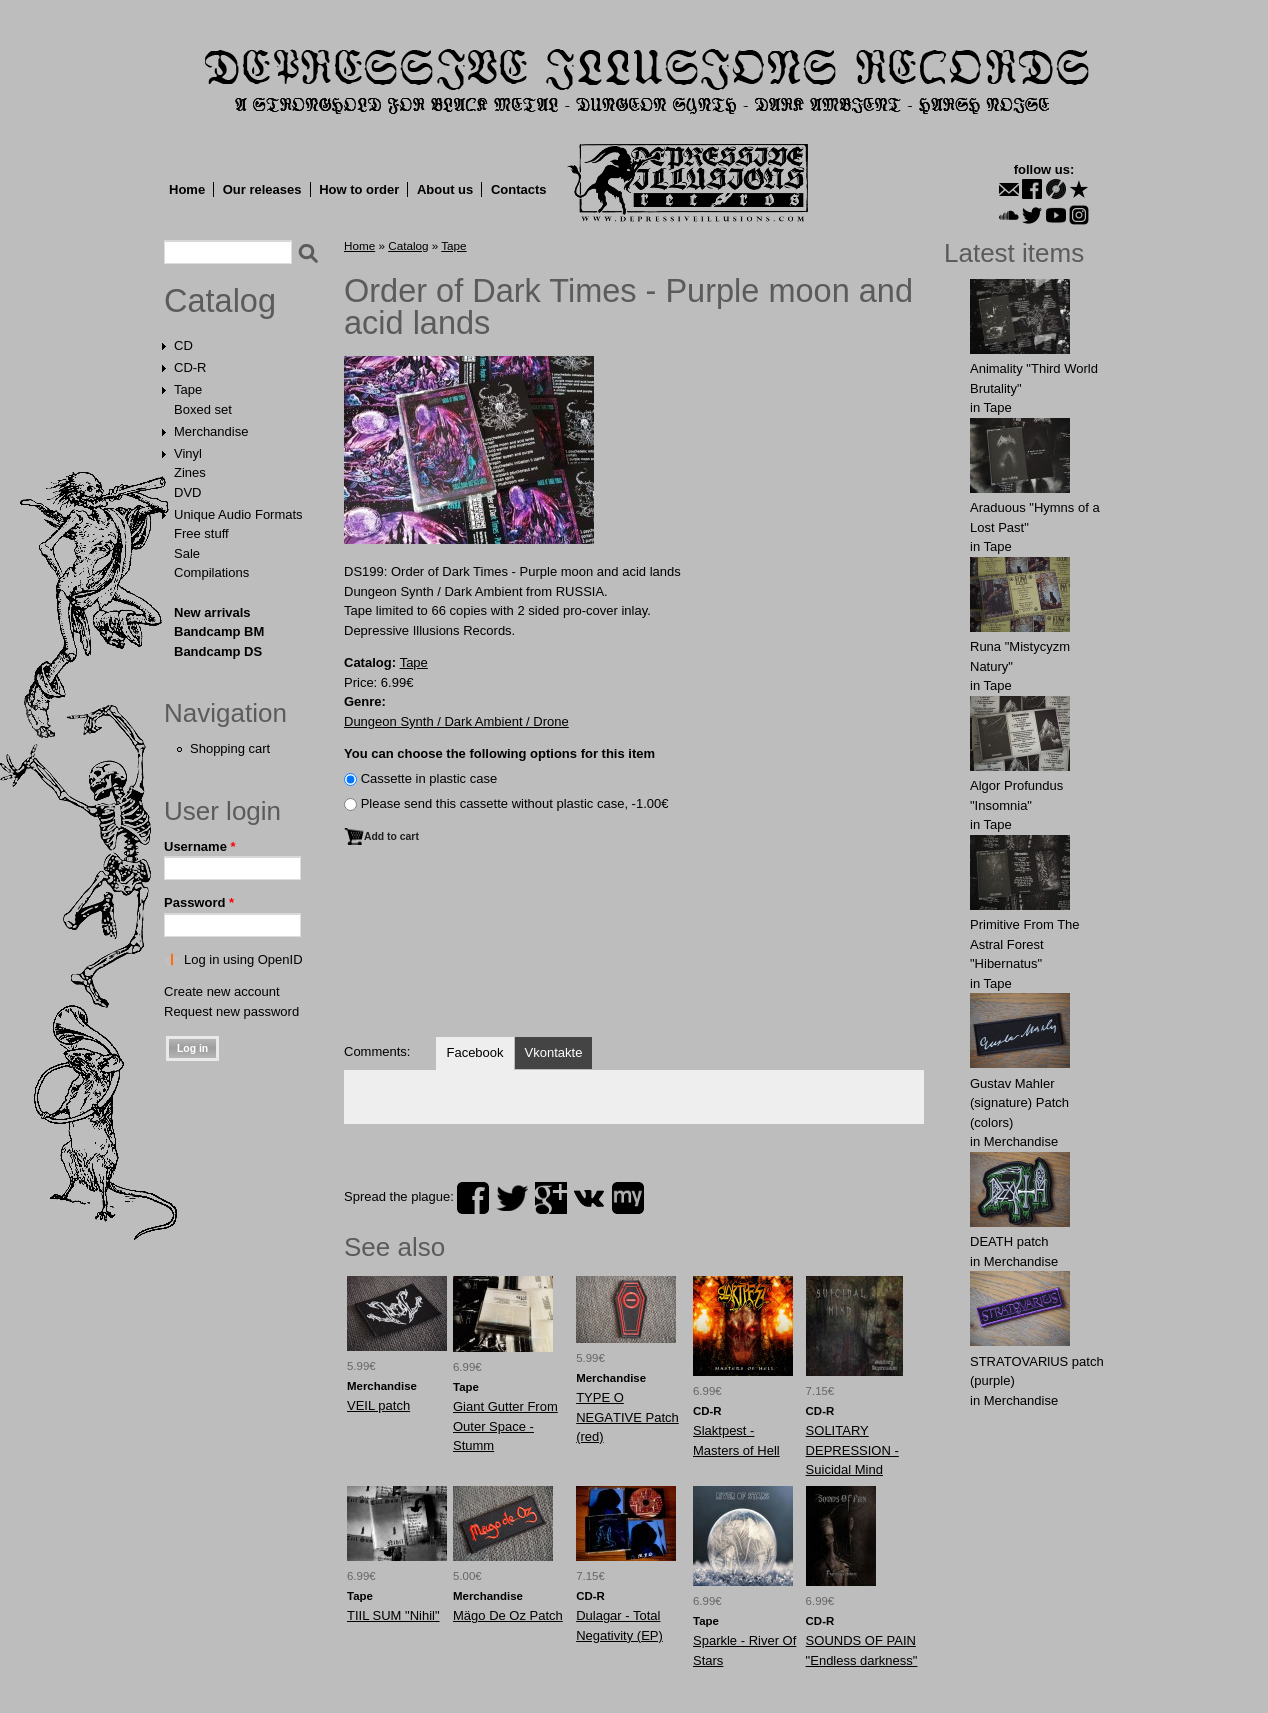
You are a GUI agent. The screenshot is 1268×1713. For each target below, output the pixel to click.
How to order (359, 189)
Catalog (220, 301)
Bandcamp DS (218, 651)
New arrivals (212, 612)
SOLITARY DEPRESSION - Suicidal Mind (852, 1450)
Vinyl (188, 453)
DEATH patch (1009, 1241)
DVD (187, 492)
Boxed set (203, 409)
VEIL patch (378, 1405)
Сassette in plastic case (429, 778)
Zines (190, 472)
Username (200, 846)
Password (199, 902)
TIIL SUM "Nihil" (393, 1615)
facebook (473, 1198)
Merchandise (211, 431)
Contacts (519, 189)
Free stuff (201, 533)
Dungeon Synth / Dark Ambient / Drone (456, 721)
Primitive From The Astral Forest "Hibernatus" (1025, 944)
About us (445, 189)
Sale (187, 553)
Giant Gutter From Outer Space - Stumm (505, 1426)
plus (551, 1198)
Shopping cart (230, 748)
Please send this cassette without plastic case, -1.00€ (515, 803)
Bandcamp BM (219, 631)
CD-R (190, 367)
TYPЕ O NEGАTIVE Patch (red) (627, 1417)
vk (589, 1198)
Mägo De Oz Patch (508, 1615)
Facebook (474, 1052)
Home (187, 189)
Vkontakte (554, 1052)
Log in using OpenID (243, 959)
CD (183, 345)
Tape (188, 389)
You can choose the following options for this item (499, 753)
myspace (628, 1198)
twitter (512, 1198)
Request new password (231, 1011)
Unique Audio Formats (238, 514)
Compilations (211, 572)
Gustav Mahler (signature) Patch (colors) (1019, 1103)
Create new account (222, 991)
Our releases (262, 189)
